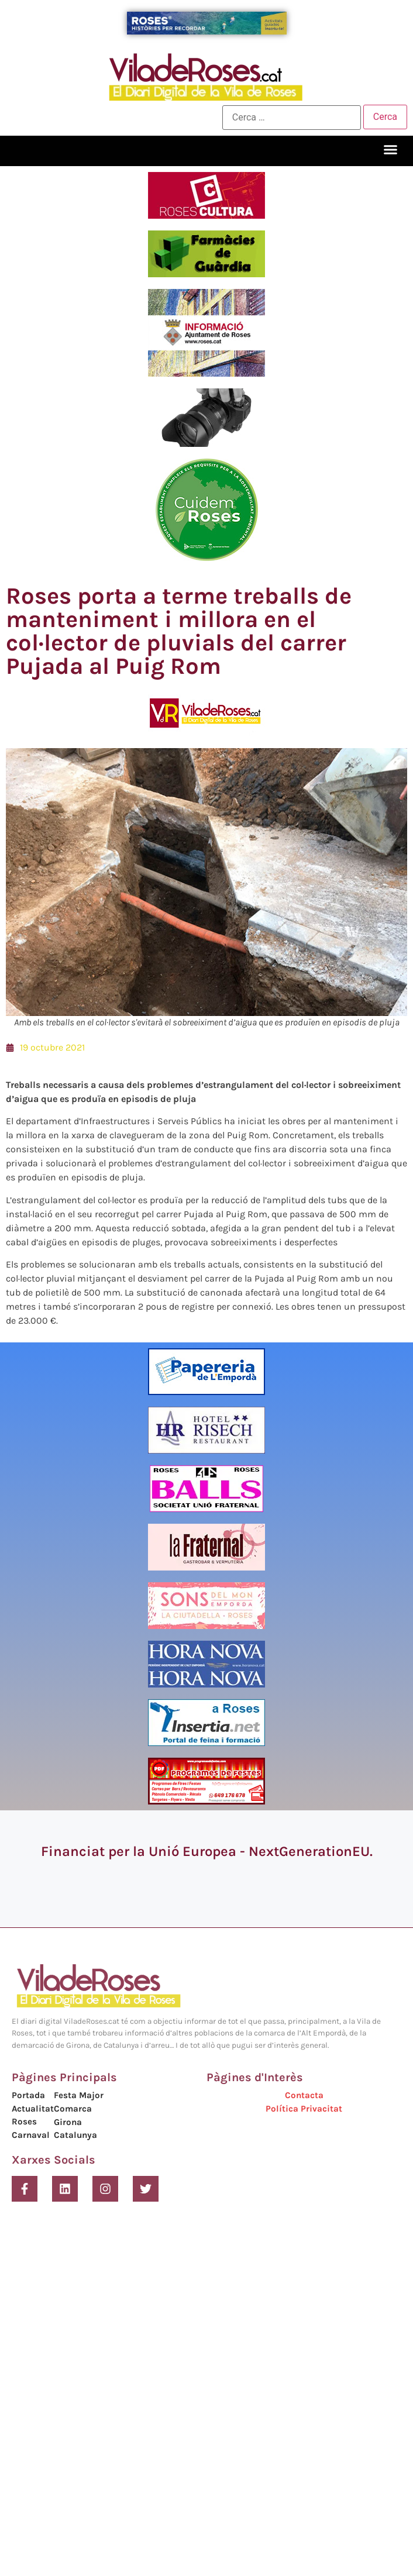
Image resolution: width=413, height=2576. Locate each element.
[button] (391, 150)
